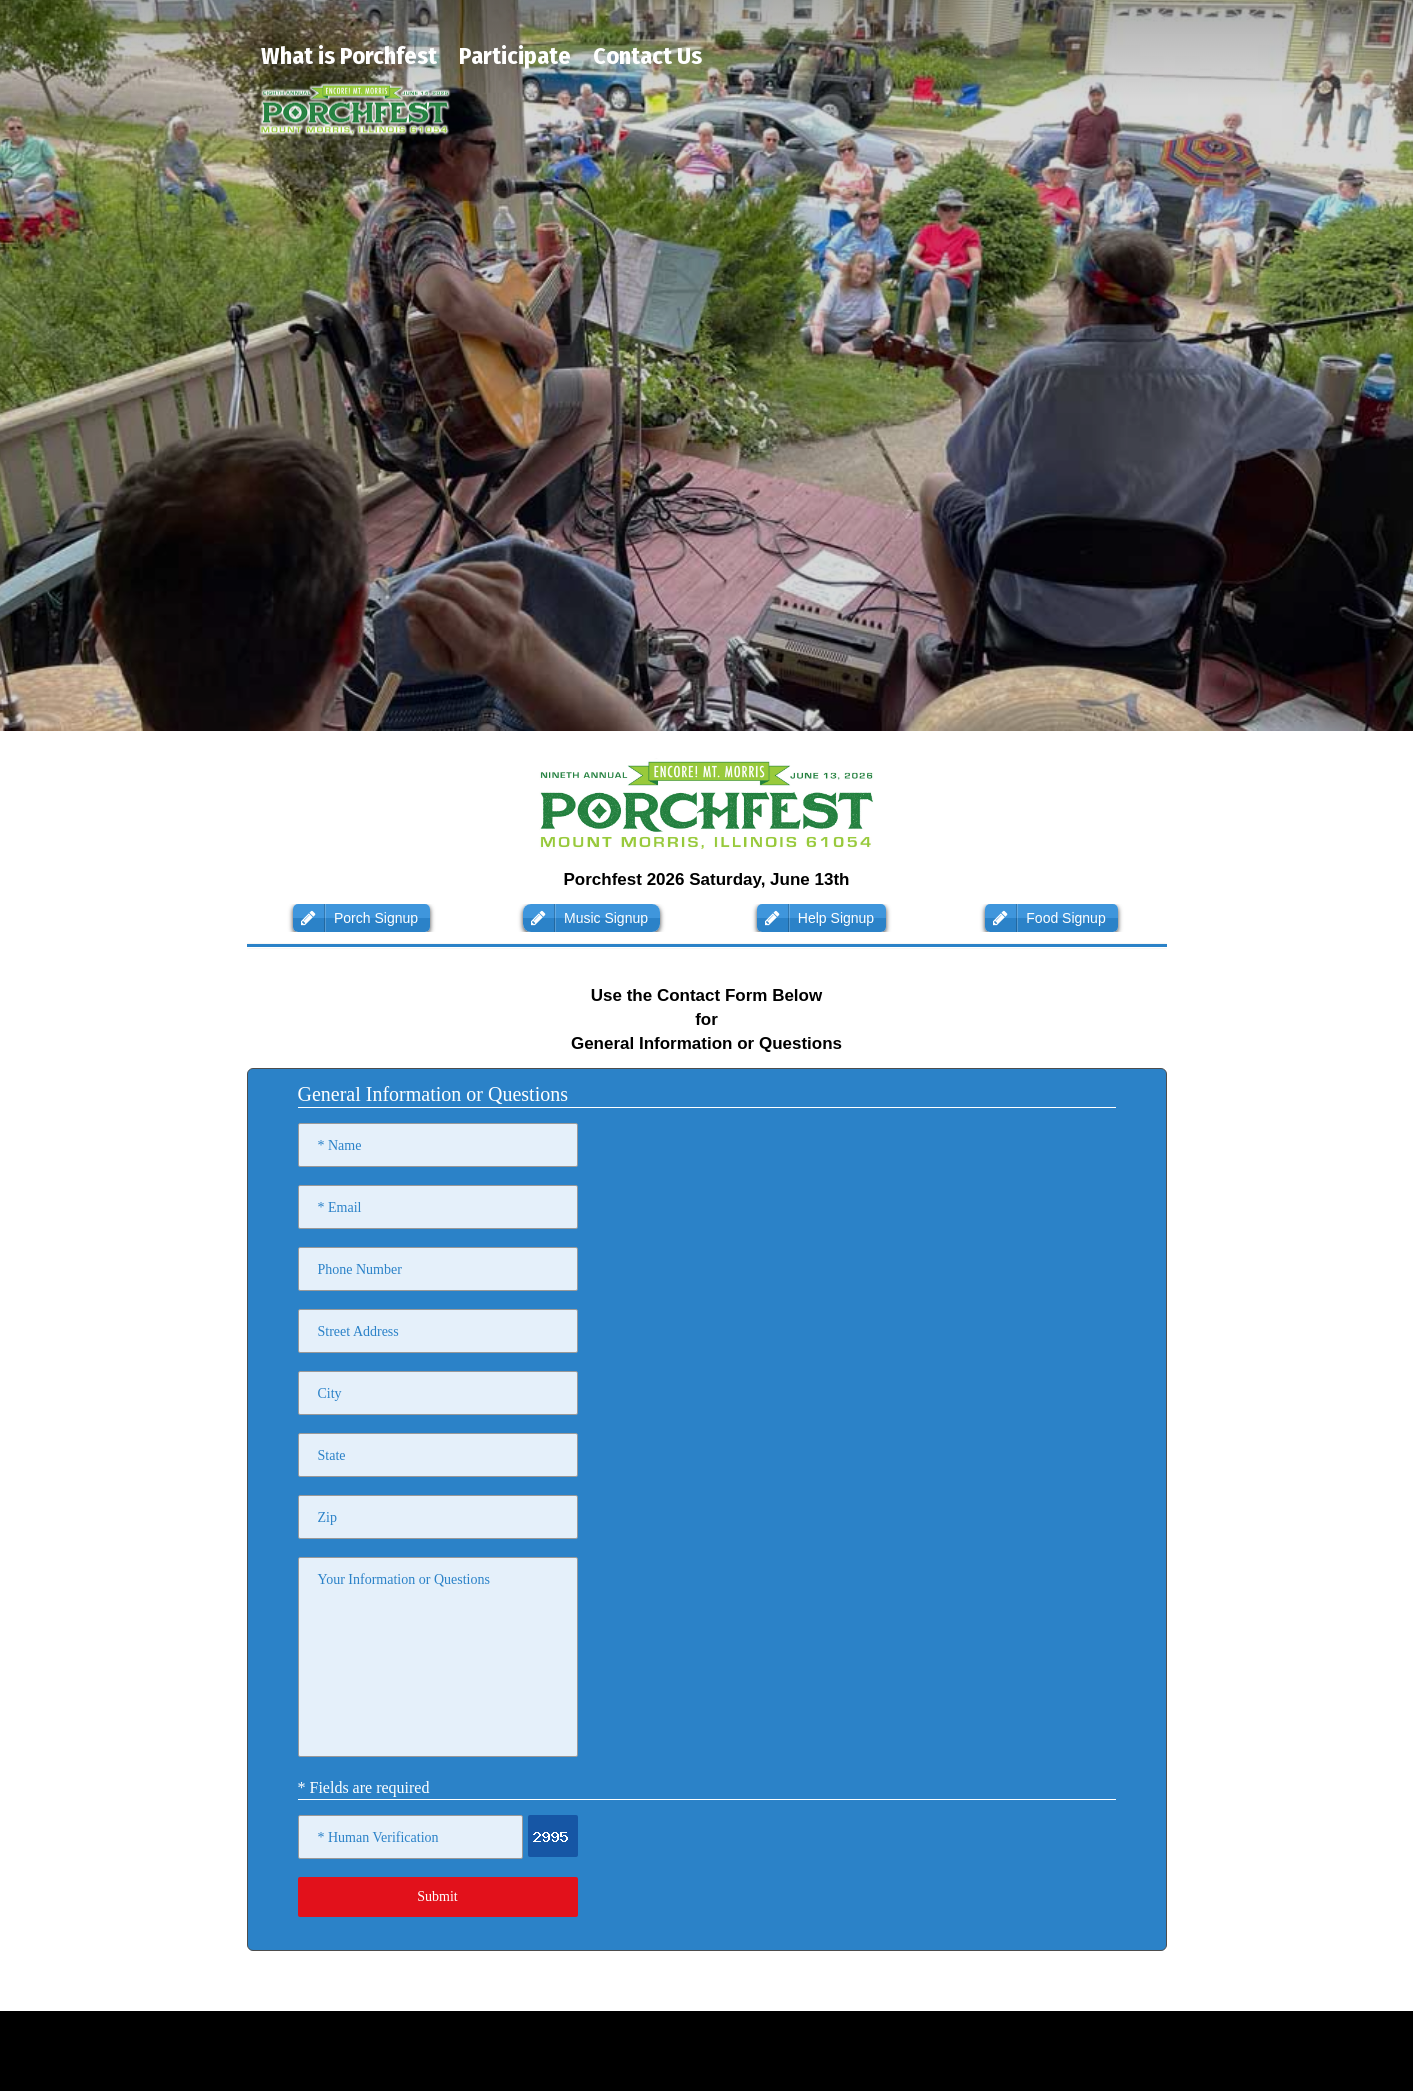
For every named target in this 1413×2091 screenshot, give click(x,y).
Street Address (358, 1331)
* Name (340, 1145)
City (330, 1393)
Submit (437, 1896)
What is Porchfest (349, 56)
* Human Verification (378, 1837)
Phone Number (360, 1269)
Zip (327, 1517)
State (332, 1455)
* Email (340, 1207)
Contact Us (647, 56)
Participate (515, 56)
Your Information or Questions (404, 1579)
